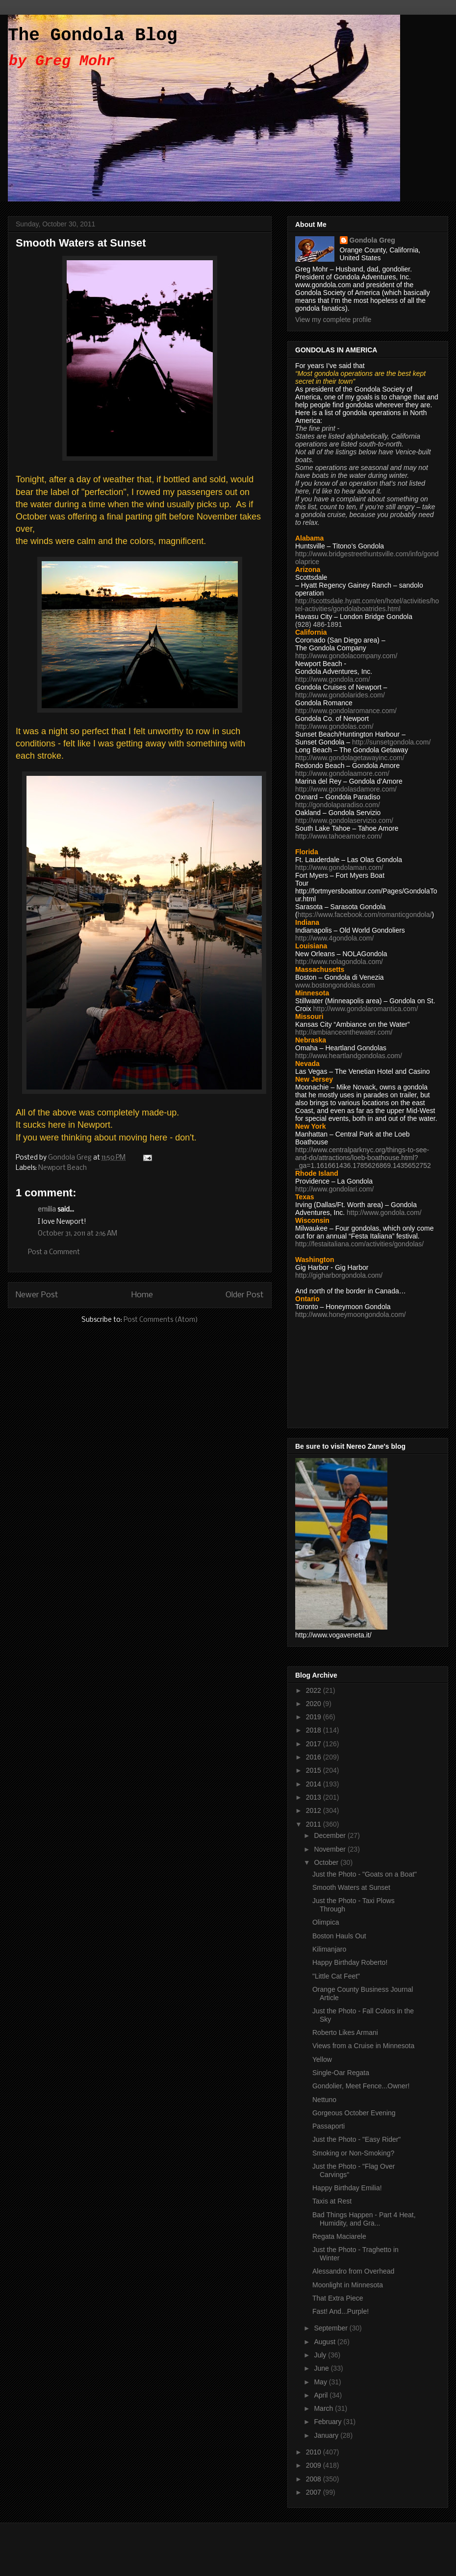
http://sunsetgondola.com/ (391, 742)
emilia (47, 1210)
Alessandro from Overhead (353, 2271)
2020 (314, 1704)
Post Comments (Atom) (161, 1320)
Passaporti (328, 2126)
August (325, 2342)
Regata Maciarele (339, 2236)
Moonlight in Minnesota (347, 2285)
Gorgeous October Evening (354, 2113)
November (330, 1849)
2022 (314, 1690)
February (328, 2422)
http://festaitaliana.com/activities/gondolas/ (359, 1244)
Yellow (322, 2059)
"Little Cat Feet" (336, 1976)
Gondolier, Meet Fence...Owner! (360, 2086)
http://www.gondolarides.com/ (340, 695)
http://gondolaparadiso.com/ (337, 805)
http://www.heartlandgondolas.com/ (348, 1056)
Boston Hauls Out (339, 1936)
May (321, 2382)
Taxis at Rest (332, 2201)
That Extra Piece (337, 2298)
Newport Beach (62, 1168)
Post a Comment (54, 1252)
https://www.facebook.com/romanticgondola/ (365, 914)
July (321, 2355)
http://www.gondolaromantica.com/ (365, 1009)
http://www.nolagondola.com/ (339, 962)
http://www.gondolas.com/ (334, 726)
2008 (314, 2479)
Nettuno (324, 2100)
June (322, 2368)
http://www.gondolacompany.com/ (346, 656)
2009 (314, 2465)
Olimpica (325, 1922)
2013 (314, 1797)
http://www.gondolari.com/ (334, 1189)
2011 (314, 1824)
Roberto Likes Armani (345, 2032)
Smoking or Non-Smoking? (353, 2153)
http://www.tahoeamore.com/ (338, 836)
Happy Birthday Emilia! (347, 2188)
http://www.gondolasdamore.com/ (346, 789)
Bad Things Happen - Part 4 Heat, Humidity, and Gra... (364, 2219)
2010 (314, 2452)
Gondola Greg (372, 240)
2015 (314, 1770)
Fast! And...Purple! (340, 2311)
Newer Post (37, 1295)
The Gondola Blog (92, 35)
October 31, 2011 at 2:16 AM (77, 1234)
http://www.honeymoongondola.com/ (350, 1314)
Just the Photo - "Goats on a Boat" (364, 1874)
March (324, 2408)
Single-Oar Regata (340, 2073)
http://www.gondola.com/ (332, 679)
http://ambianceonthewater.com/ (343, 1032)
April (321, 2395)
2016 (314, 1757)
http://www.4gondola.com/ (334, 938)
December (330, 1835)
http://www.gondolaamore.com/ (342, 773)
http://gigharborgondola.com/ (338, 1275)
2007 (314, 2492)
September (331, 2328)
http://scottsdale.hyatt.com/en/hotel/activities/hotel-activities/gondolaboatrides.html (367, 605)
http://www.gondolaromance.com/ (346, 711)
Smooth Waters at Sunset (351, 1887)
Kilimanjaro (329, 1949)
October (327, 1862)
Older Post (245, 1295)
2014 (314, 1784)
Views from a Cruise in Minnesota (363, 2046)
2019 (314, 1717)
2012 (314, 1810)
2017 (314, 1744)
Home (142, 1295)
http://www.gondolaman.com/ (339, 867)
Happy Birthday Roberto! (349, 1962)
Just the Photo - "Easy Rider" (356, 2139)
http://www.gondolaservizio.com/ (344, 820)
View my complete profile (333, 319)
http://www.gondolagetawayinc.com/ (350, 758)
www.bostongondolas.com (335, 985)
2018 (314, 1730)
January (327, 2435)
